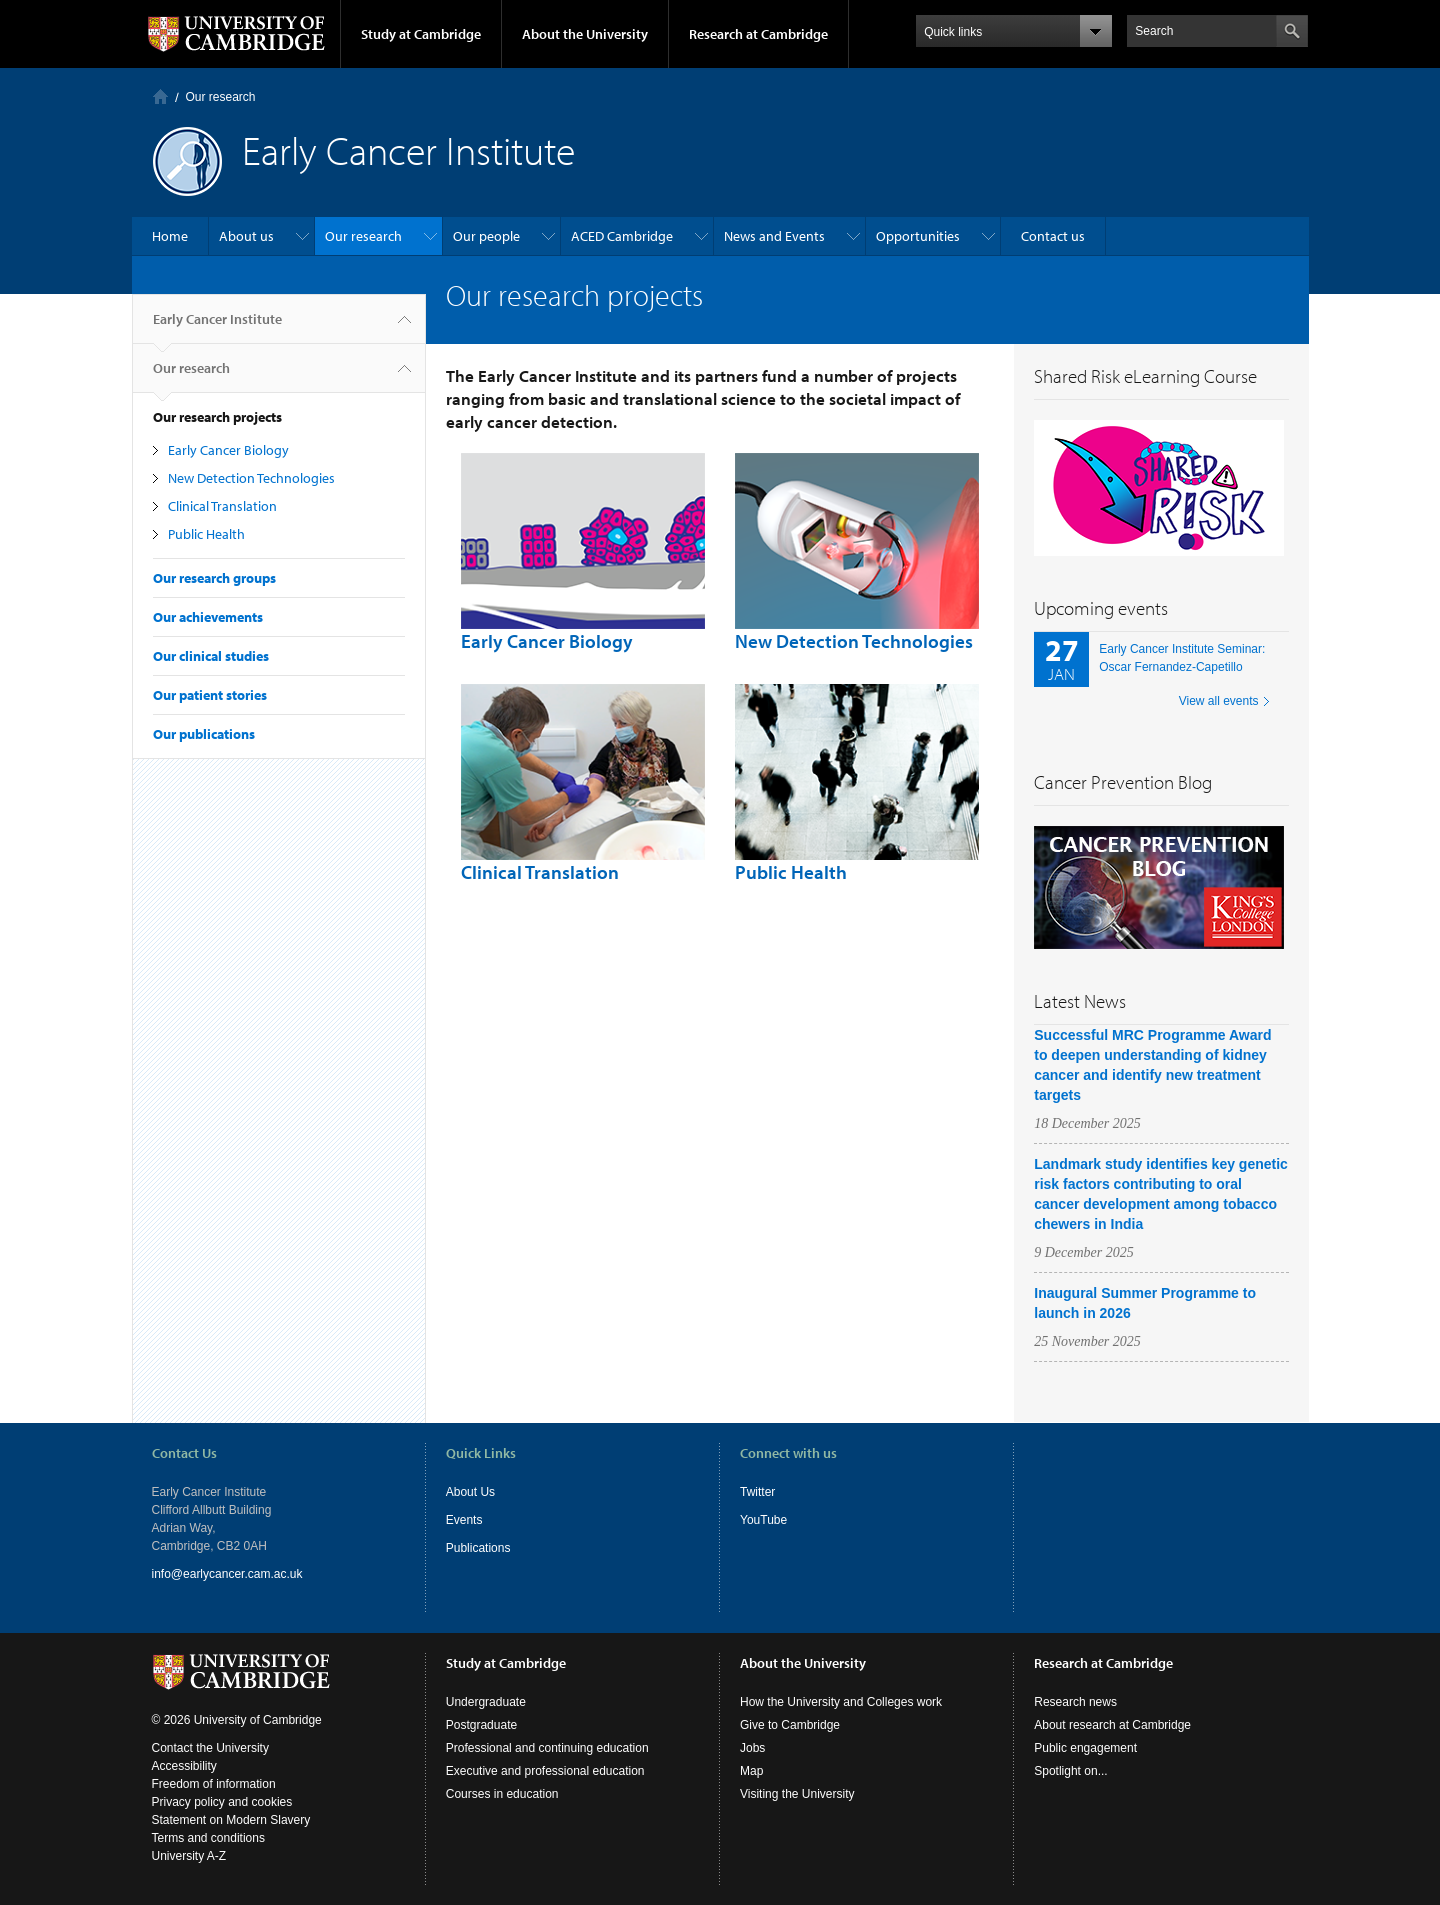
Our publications (204, 734)
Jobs (752, 1748)
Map (751, 1771)
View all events (1219, 701)
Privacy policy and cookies (222, 1802)
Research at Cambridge (758, 34)
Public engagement (1085, 1748)
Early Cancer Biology (228, 450)
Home (160, 96)
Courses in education (502, 1794)
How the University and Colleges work (841, 1702)
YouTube (763, 1520)
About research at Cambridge (1112, 1725)
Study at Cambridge (421, 34)
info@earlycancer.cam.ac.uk (227, 1574)
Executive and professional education (545, 1771)
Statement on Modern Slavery (231, 1820)
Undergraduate (486, 1702)
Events (464, 1520)
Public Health (206, 534)
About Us (470, 1492)
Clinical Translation (222, 506)
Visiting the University (797, 1794)
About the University (585, 34)
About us (246, 236)
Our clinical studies (211, 656)
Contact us (1053, 236)
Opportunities (918, 236)
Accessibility (184, 1766)
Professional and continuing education (547, 1748)
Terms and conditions (208, 1838)
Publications (478, 1548)
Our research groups (214, 578)
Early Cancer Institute (217, 327)
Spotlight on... (1070, 1771)
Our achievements (208, 617)
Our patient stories (210, 695)
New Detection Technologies (251, 478)
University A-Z (189, 1856)
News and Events (774, 236)
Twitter (757, 1492)
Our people (486, 236)
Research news (1075, 1702)
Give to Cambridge (790, 1725)
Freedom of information (214, 1784)
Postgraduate (481, 1725)
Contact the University (210, 1748)
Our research (221, 97)
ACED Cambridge (622, 236)
